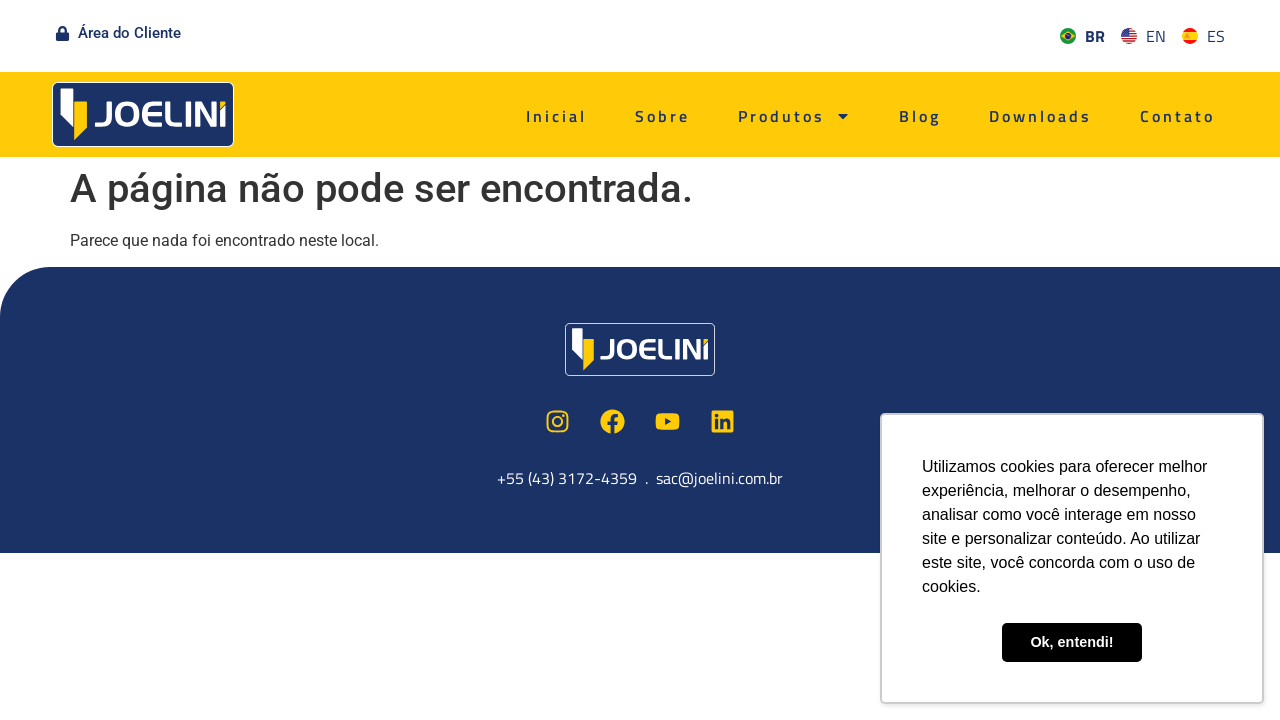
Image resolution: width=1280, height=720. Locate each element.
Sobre (662, 116)
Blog (920, 116)
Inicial (556, 116)
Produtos (794, 116)
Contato (1177, 116)
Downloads (1040, 116)
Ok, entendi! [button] (1071, 642)
